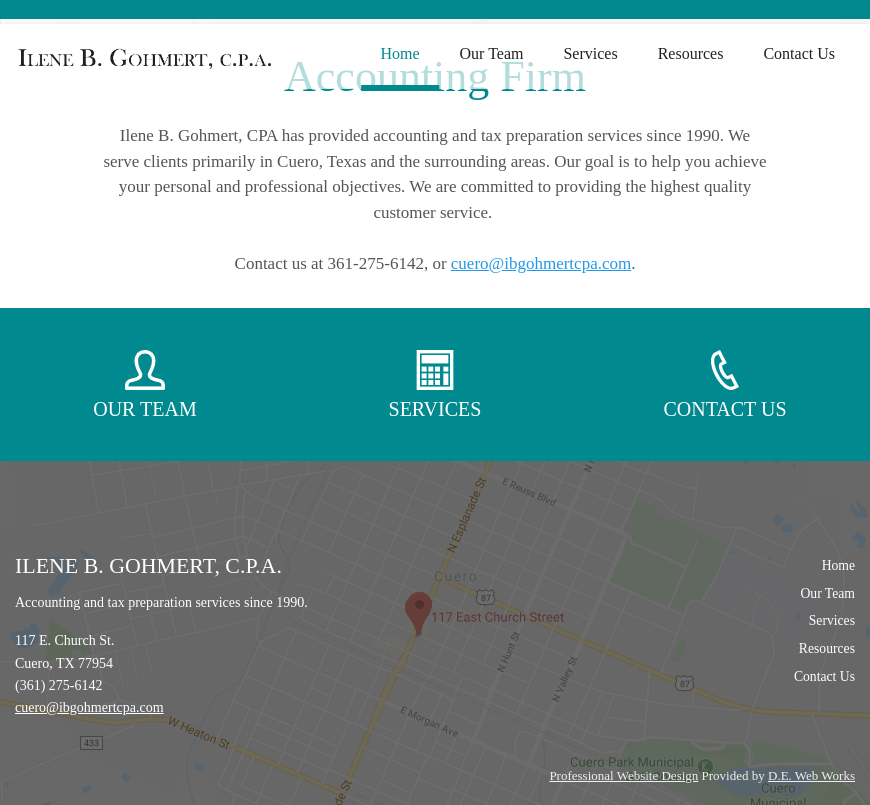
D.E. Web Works (811, 775)
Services (590, 53)
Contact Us (799, 53)
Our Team (492, 53)
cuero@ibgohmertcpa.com (541, 263)
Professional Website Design (623, 775)
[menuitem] (399, 54)
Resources (691, 53)
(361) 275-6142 (59, 685)
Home (399, 53)
